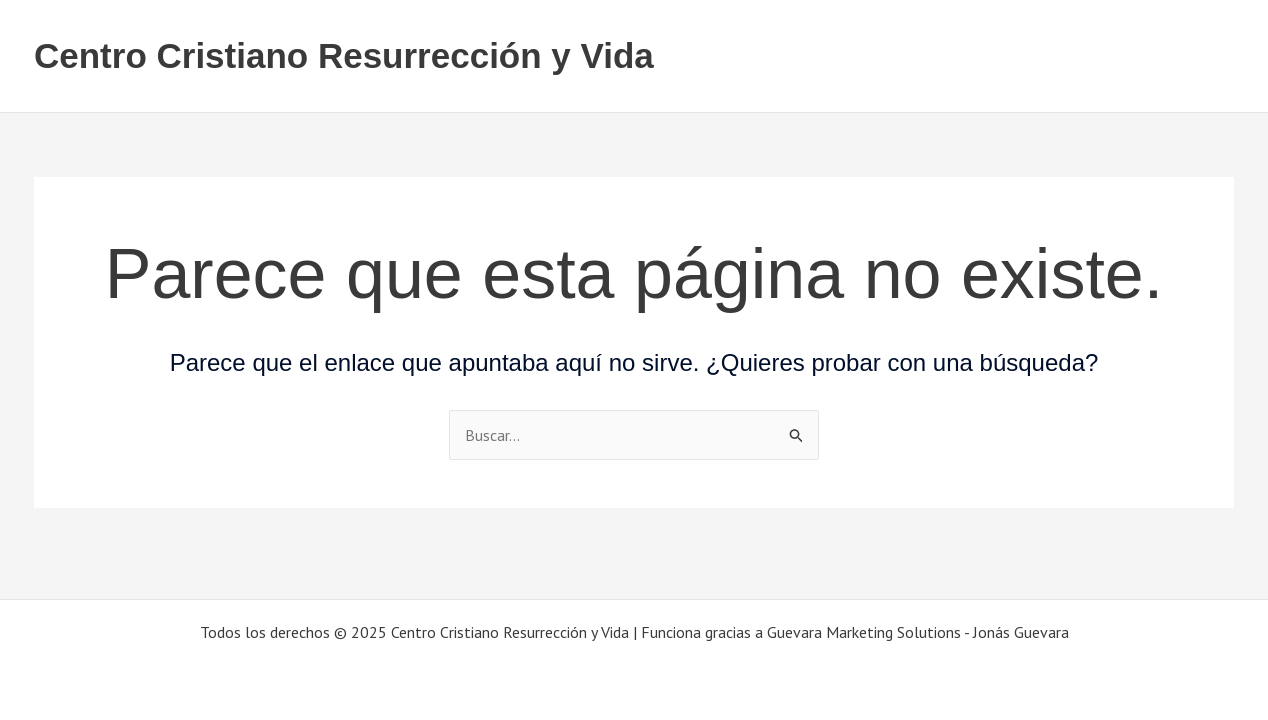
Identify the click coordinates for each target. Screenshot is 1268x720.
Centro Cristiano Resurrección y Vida (344, 55)
